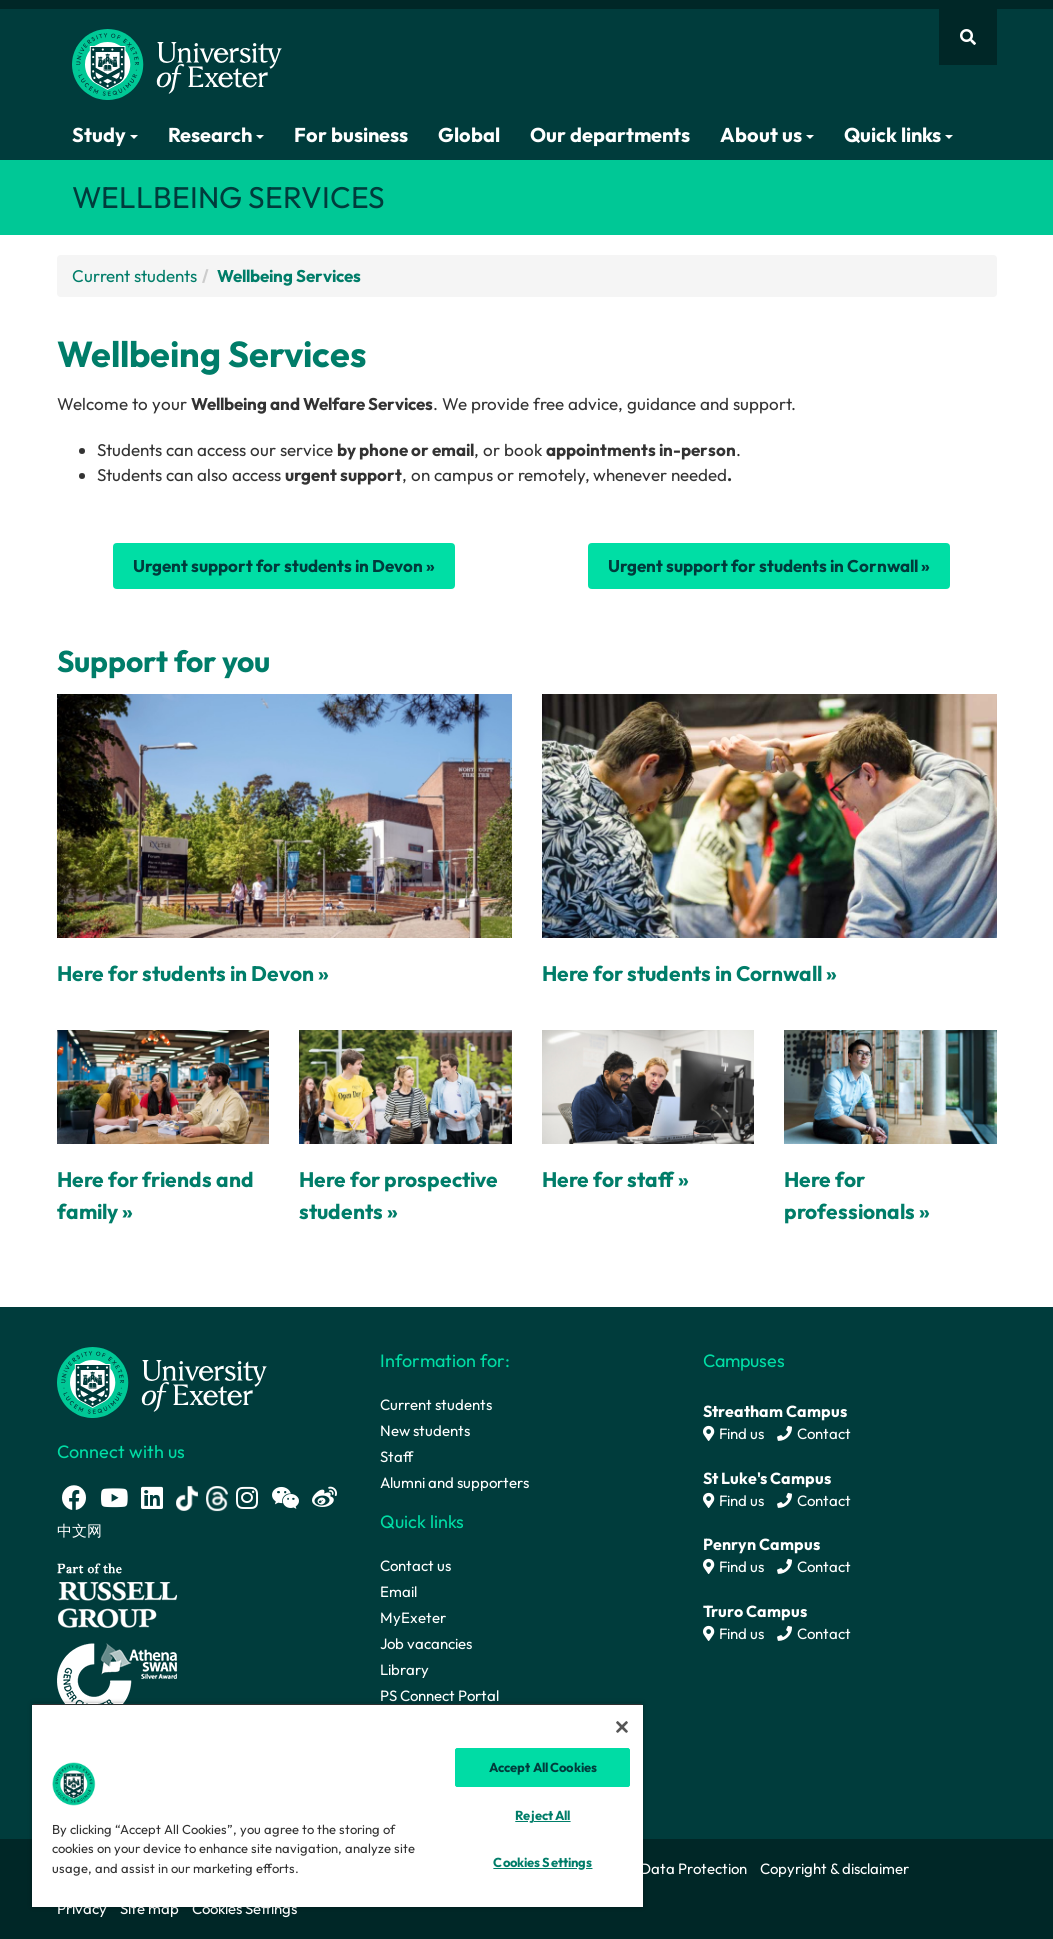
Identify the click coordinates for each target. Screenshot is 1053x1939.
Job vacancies (426, 1643)
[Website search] (968, 37)
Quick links (898, 134)
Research (216, 134)
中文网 (79, 1530)
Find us (733, 1433)
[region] (337, 1805)
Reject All (542, 1815)
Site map (149, 1908)
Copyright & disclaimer (834, 1868)
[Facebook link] (74, 1497)
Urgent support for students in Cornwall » (769, 565)
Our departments (610, 134)
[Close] (622, 1727)
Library (404, 1669)
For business (351, 134)
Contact (814, 1433)
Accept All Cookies (543, 1767)
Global (469, 134)
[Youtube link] (114, 1497)
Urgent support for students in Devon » (284, 565)
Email (398, 1591)
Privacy (82, 1908)
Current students (134, 275)
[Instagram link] (247, 1497)
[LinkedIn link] (152, 1497)
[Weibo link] (324, 1497)
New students (425, 1430)
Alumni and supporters (454, 1482)
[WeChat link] (285, 1497)
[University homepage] (162, 1380)
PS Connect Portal (439, 1695)
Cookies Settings (244, 1908)
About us (767, 134)
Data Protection (693, 1868)
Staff (396, 1456)
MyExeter (413, 1617)
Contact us (415, 1565)
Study (105, 134)
